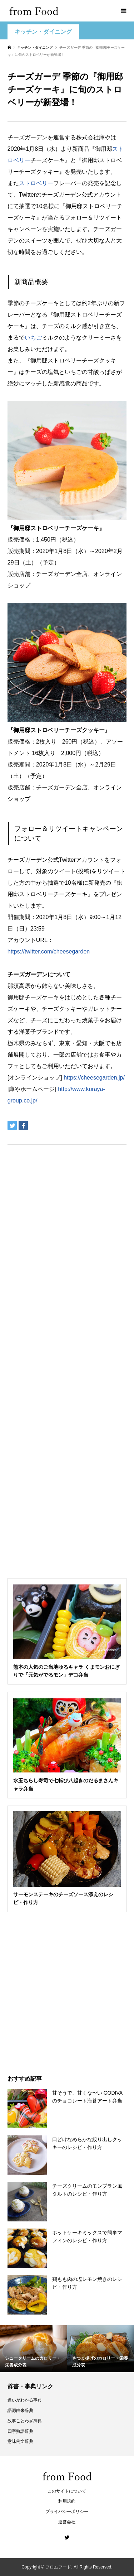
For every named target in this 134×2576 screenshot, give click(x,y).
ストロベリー (36, 183)
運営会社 (66, 2521)
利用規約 (66, 2501)
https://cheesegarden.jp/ (94, 1078)
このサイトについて (67, 2491)
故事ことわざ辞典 (25, 2420)
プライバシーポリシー (66, 2511)
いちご (33, 338)
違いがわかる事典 (25, 2400)
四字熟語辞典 (20, 2431)
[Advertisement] (67, 92)
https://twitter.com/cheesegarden (49, 951)
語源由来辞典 (20, 2410)
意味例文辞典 (20, 2441)
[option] (33, 2349)
